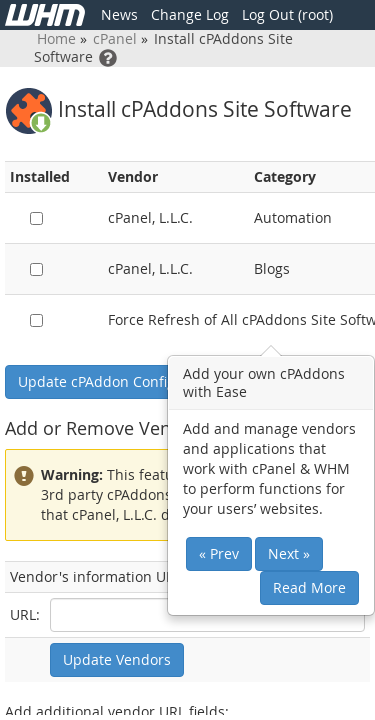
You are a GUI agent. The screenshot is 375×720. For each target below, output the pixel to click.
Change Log (190, 14)
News (119, 14)
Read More (309, 587)
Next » (289, 553)
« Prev (219, 553)
